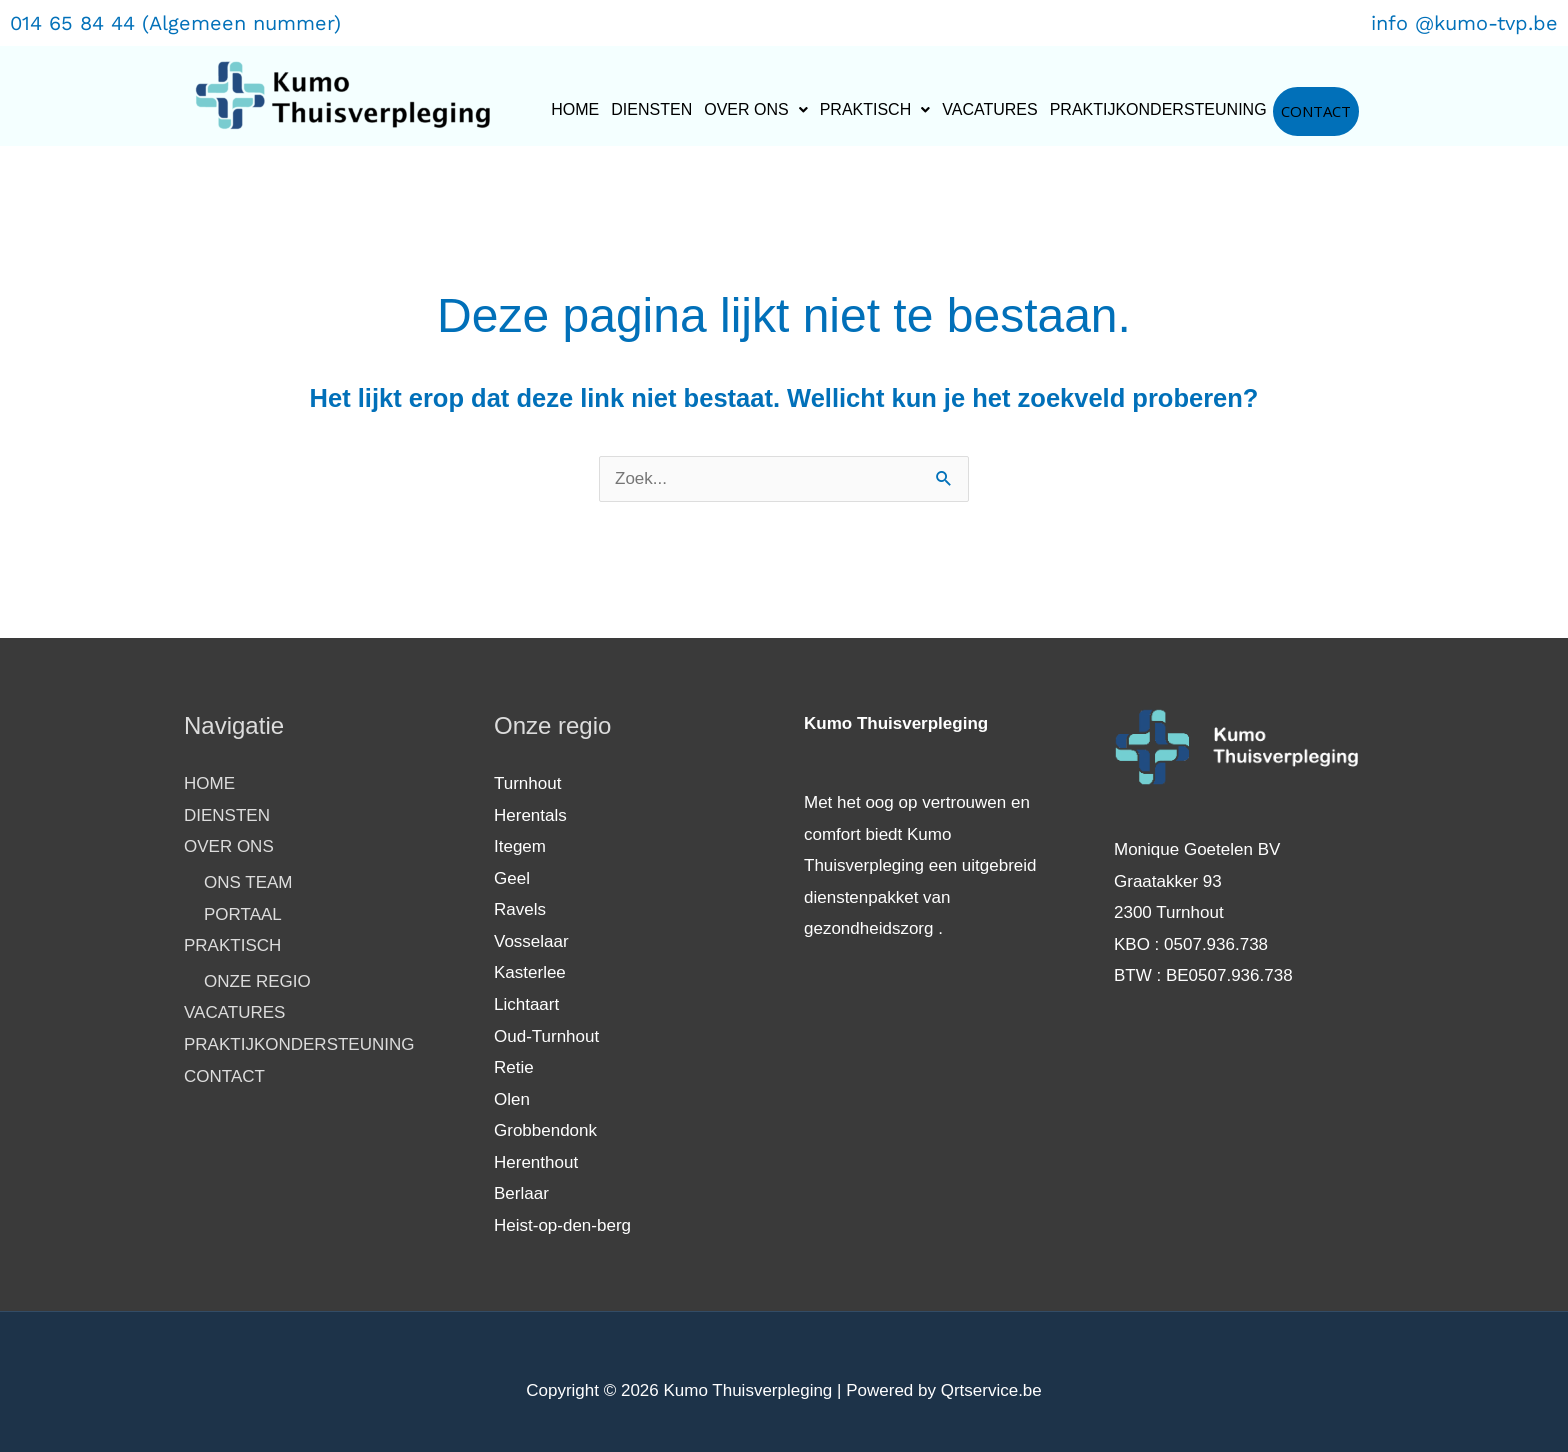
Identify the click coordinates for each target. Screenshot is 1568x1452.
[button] (755, 110)
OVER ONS (755, 109)
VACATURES (989, 109)
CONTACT (1316, 111)
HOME (575, 109)
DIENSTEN (651, 109)
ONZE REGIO (257, 981)
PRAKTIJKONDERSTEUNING (1158, 109)
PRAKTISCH (875, 109)
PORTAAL (243, 914)
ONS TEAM (248, 882)
